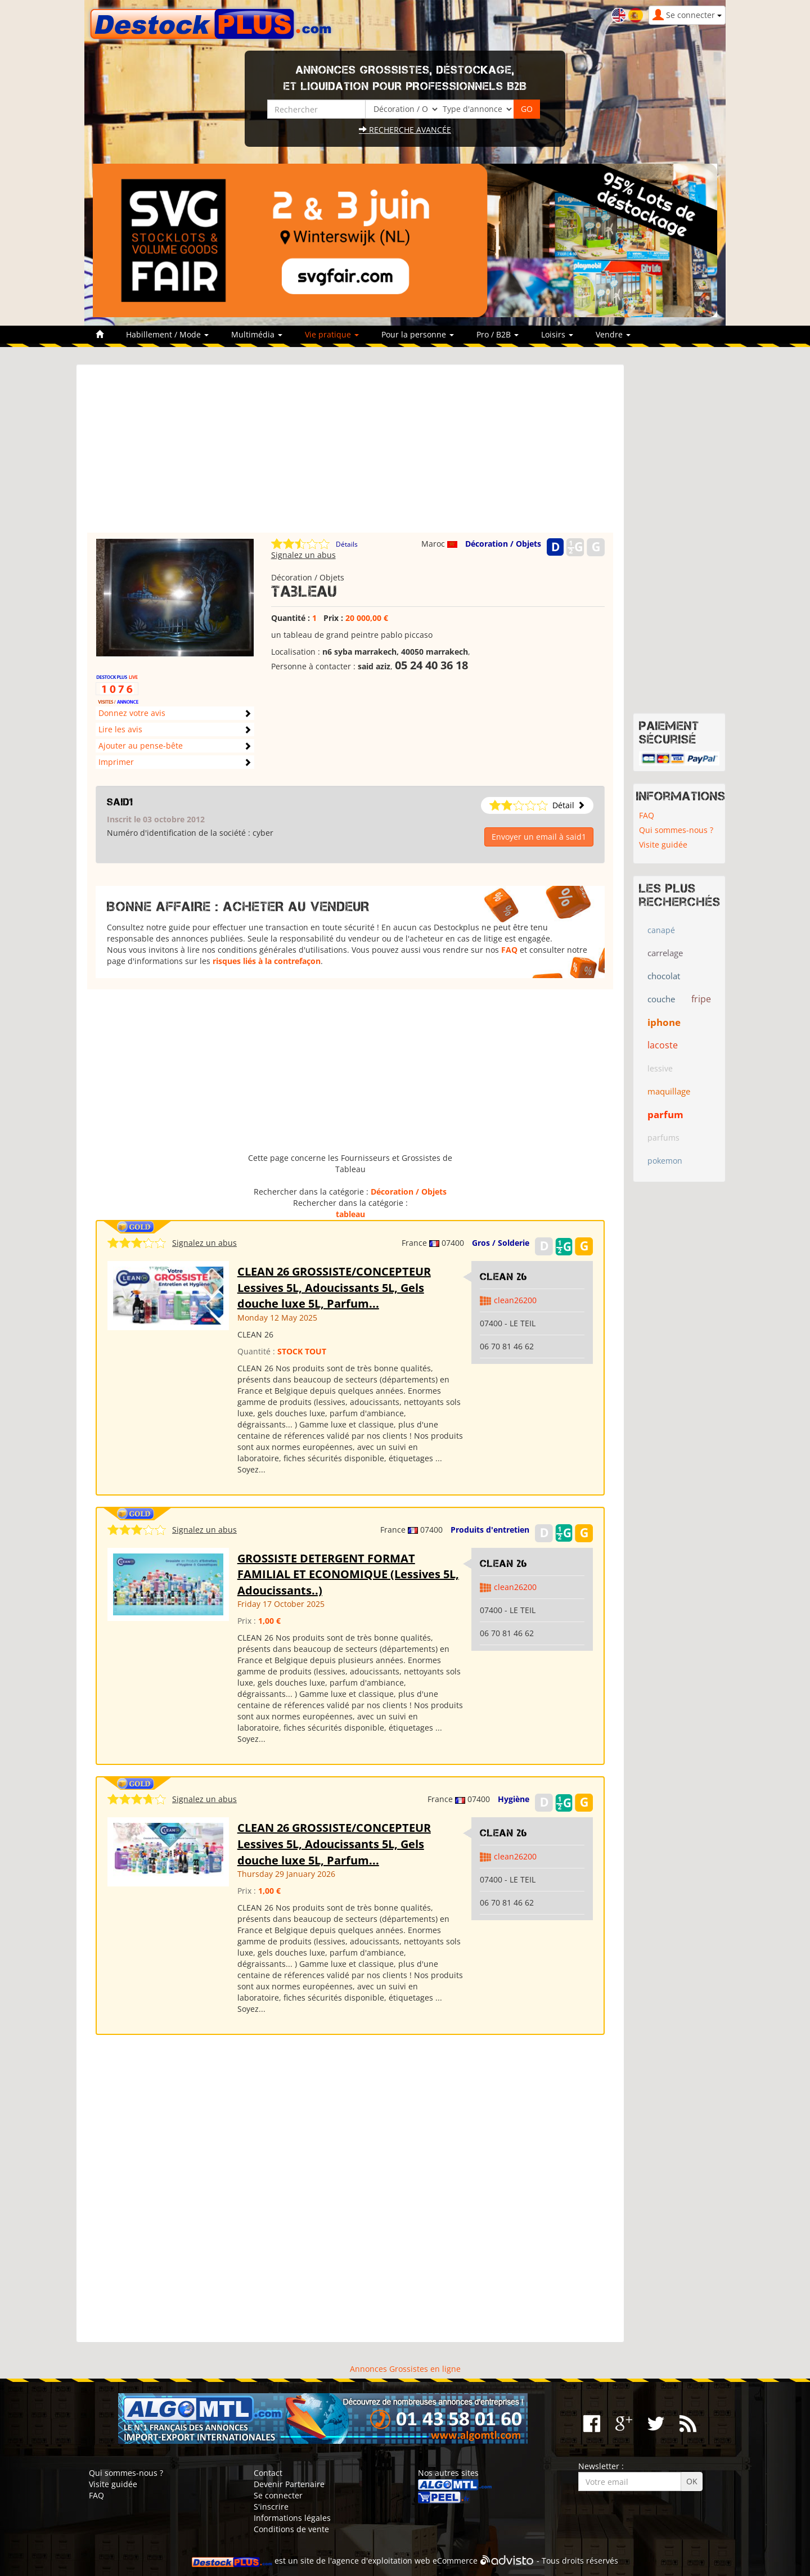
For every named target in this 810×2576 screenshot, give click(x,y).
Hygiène (513, 1799)
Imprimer (116, 761)
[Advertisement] (350, 454)
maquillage (668, 1091)
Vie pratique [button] (332, 334)
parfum (665, 1114)
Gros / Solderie (500, 1242)
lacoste (662, 1045)
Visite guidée (663, 844)
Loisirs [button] (557, 334)
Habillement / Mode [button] (167, 334)
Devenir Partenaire (289, 2484)
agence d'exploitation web (381, 2560)
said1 (120, 802)
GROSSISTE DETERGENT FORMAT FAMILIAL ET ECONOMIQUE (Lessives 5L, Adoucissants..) (348, 1574)
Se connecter (278, 2495)
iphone (664, 1022)
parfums (663, 1137)
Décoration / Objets (503, 543)
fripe (701, 999)
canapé (661, 930)
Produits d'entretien (490, 1529)
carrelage (665, 952)
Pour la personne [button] (417, 334)
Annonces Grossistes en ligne (405, 2368)
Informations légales (292, 2517)
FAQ (509, 949)
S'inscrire (271, 2506)
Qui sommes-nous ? (676, 830)
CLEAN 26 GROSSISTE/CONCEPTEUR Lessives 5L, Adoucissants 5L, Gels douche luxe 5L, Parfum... (334, 1287)
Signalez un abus (303, 555)
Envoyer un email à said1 (539, 836)
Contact (268, 2472)
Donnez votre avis (131, 713)
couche (661, 999)
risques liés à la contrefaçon (267, 961)
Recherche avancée (405, 129)
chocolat (663, 975)
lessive (660, 1068)
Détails (347, 544)
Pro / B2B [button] (497, 334)
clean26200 (515, 1300)
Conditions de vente (291, 2529)
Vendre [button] (613, 334)
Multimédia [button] (256, 334)
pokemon (664, 1160)
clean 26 (504, 1276)
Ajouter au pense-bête (140, 745)
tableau (350, 1214)
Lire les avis (120, 729)
